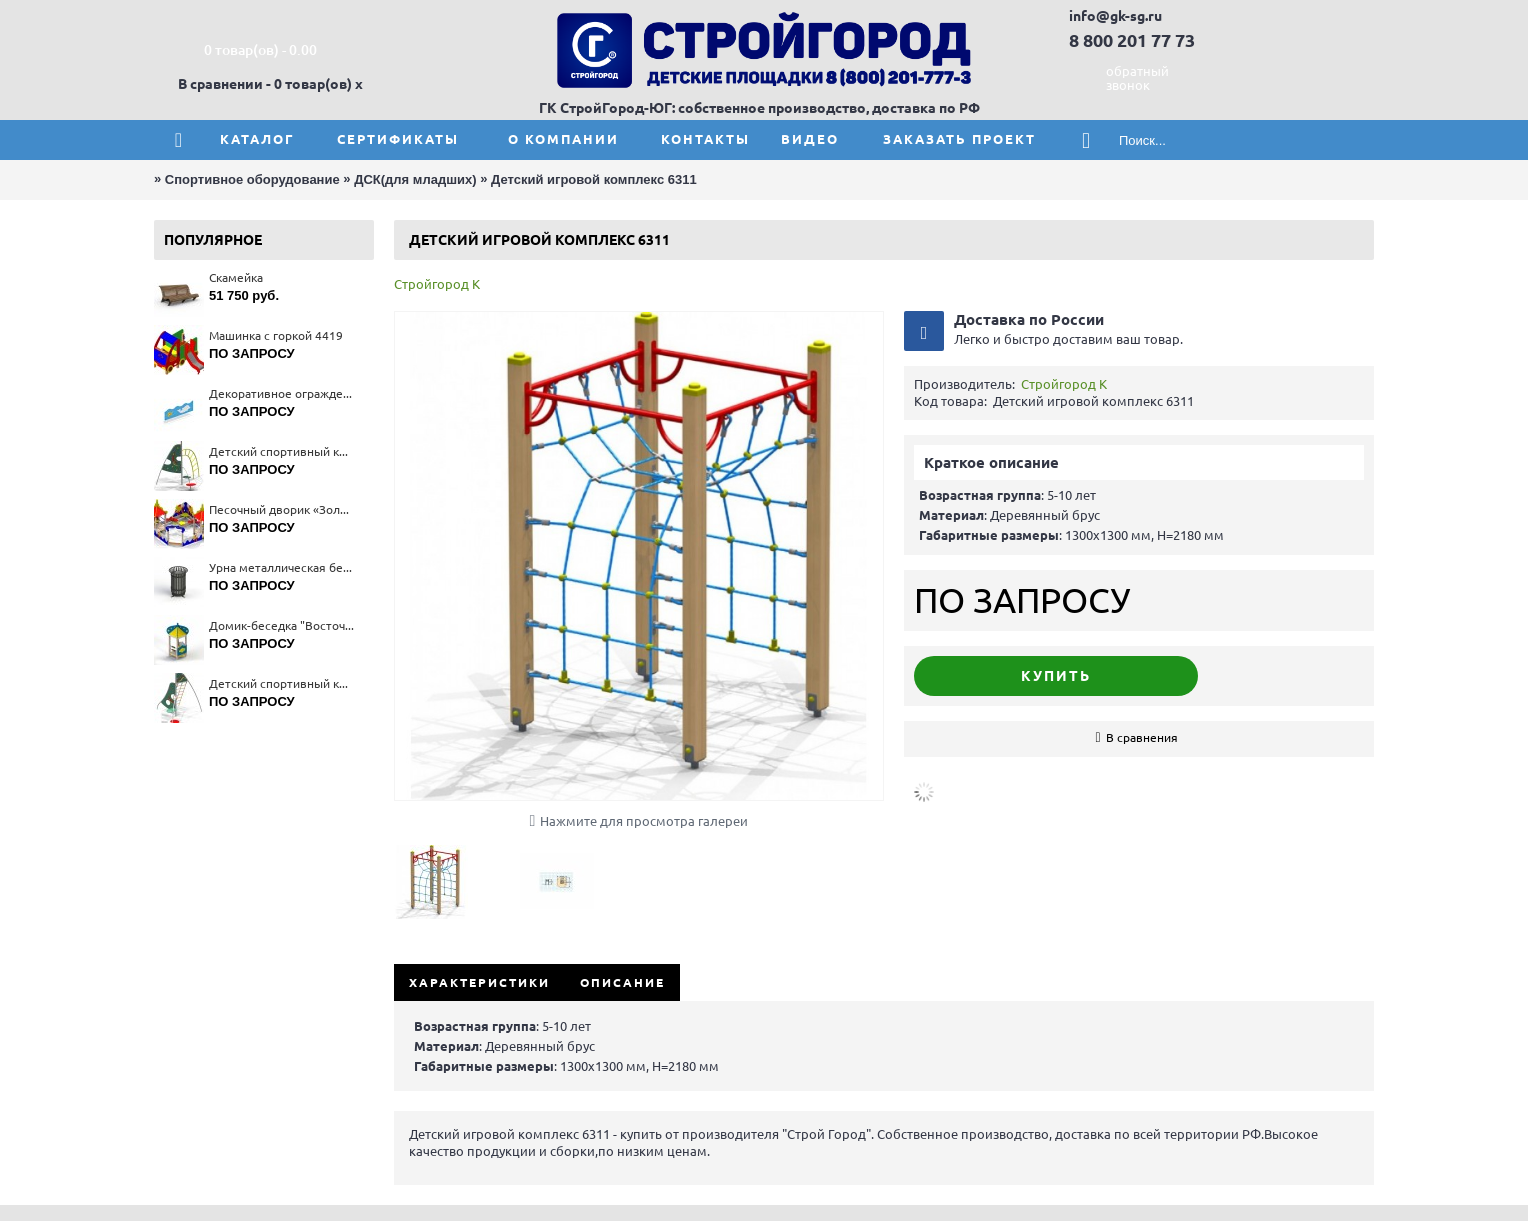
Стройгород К (437, 284)
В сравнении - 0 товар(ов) (265, 84)
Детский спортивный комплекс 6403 (281, 451)
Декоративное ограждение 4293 (281, 393)
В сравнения (1142, 737)
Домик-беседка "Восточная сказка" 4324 (281, 625)
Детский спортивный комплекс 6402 (281, 683)
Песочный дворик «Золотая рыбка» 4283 (281, 509)
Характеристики (479, 982)
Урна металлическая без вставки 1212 (281, 567)
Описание (622, 982)
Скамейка (236, 277)
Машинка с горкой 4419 (276, 335)
